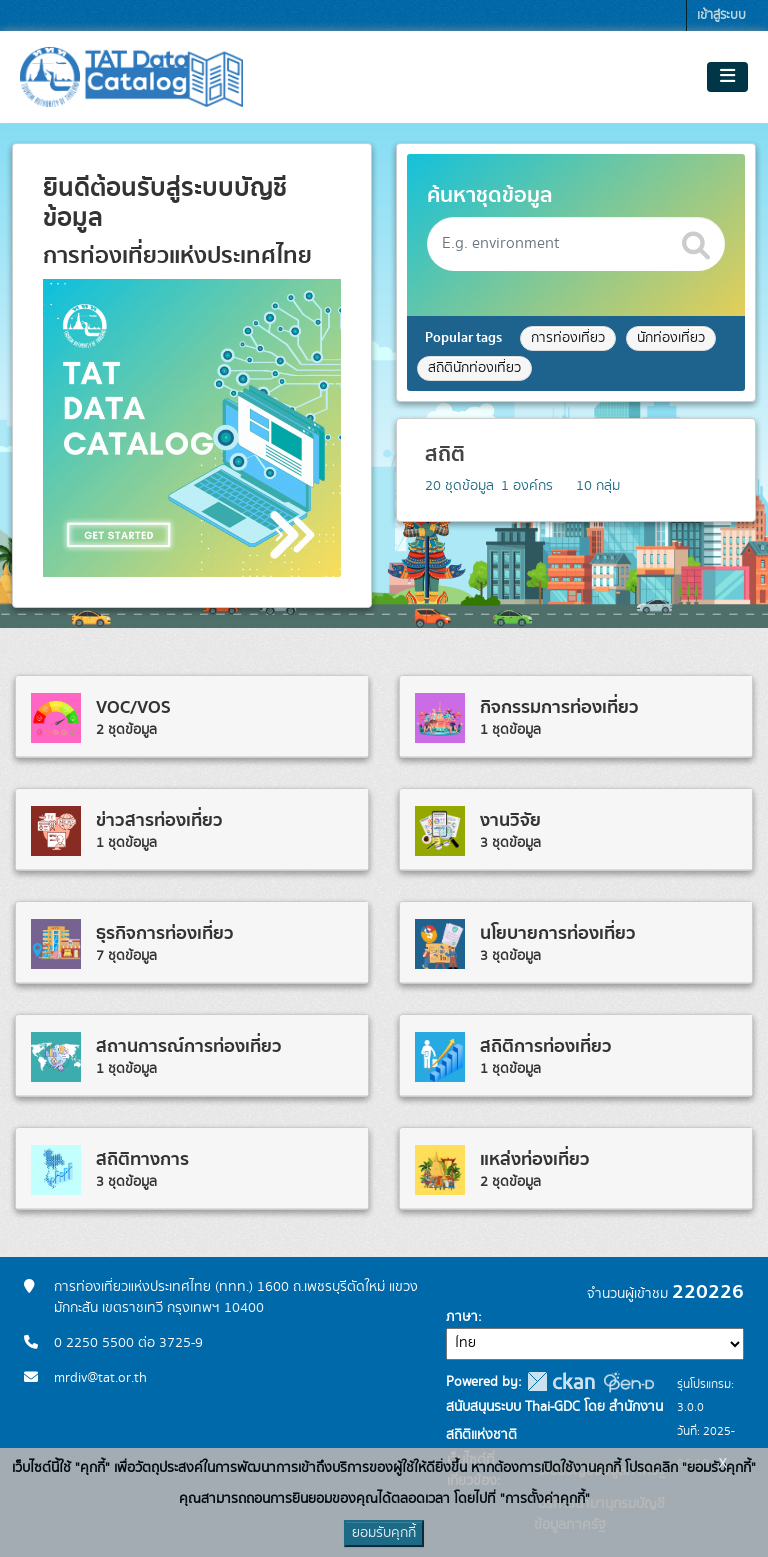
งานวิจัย (510, 820)
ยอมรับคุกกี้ (384, 1533)
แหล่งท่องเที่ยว (535, 1159)
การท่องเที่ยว (568, 338)
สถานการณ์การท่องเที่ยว (189, 1046)
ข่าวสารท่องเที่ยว (159, 820)
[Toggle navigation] (727, 77)
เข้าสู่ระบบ (721, 15)
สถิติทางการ (142, 1159)
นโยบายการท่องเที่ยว (558, 933)
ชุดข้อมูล (459, 486)
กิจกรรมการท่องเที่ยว (559, 707)
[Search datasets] (576, 244)
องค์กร (527, 486)
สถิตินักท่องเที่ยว (474, 368)
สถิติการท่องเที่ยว (546, 1046)
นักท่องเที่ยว (671, 338)
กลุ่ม (598, 486)
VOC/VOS (133, 707)
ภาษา (462, 1317)
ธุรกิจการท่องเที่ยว (165, 933)
